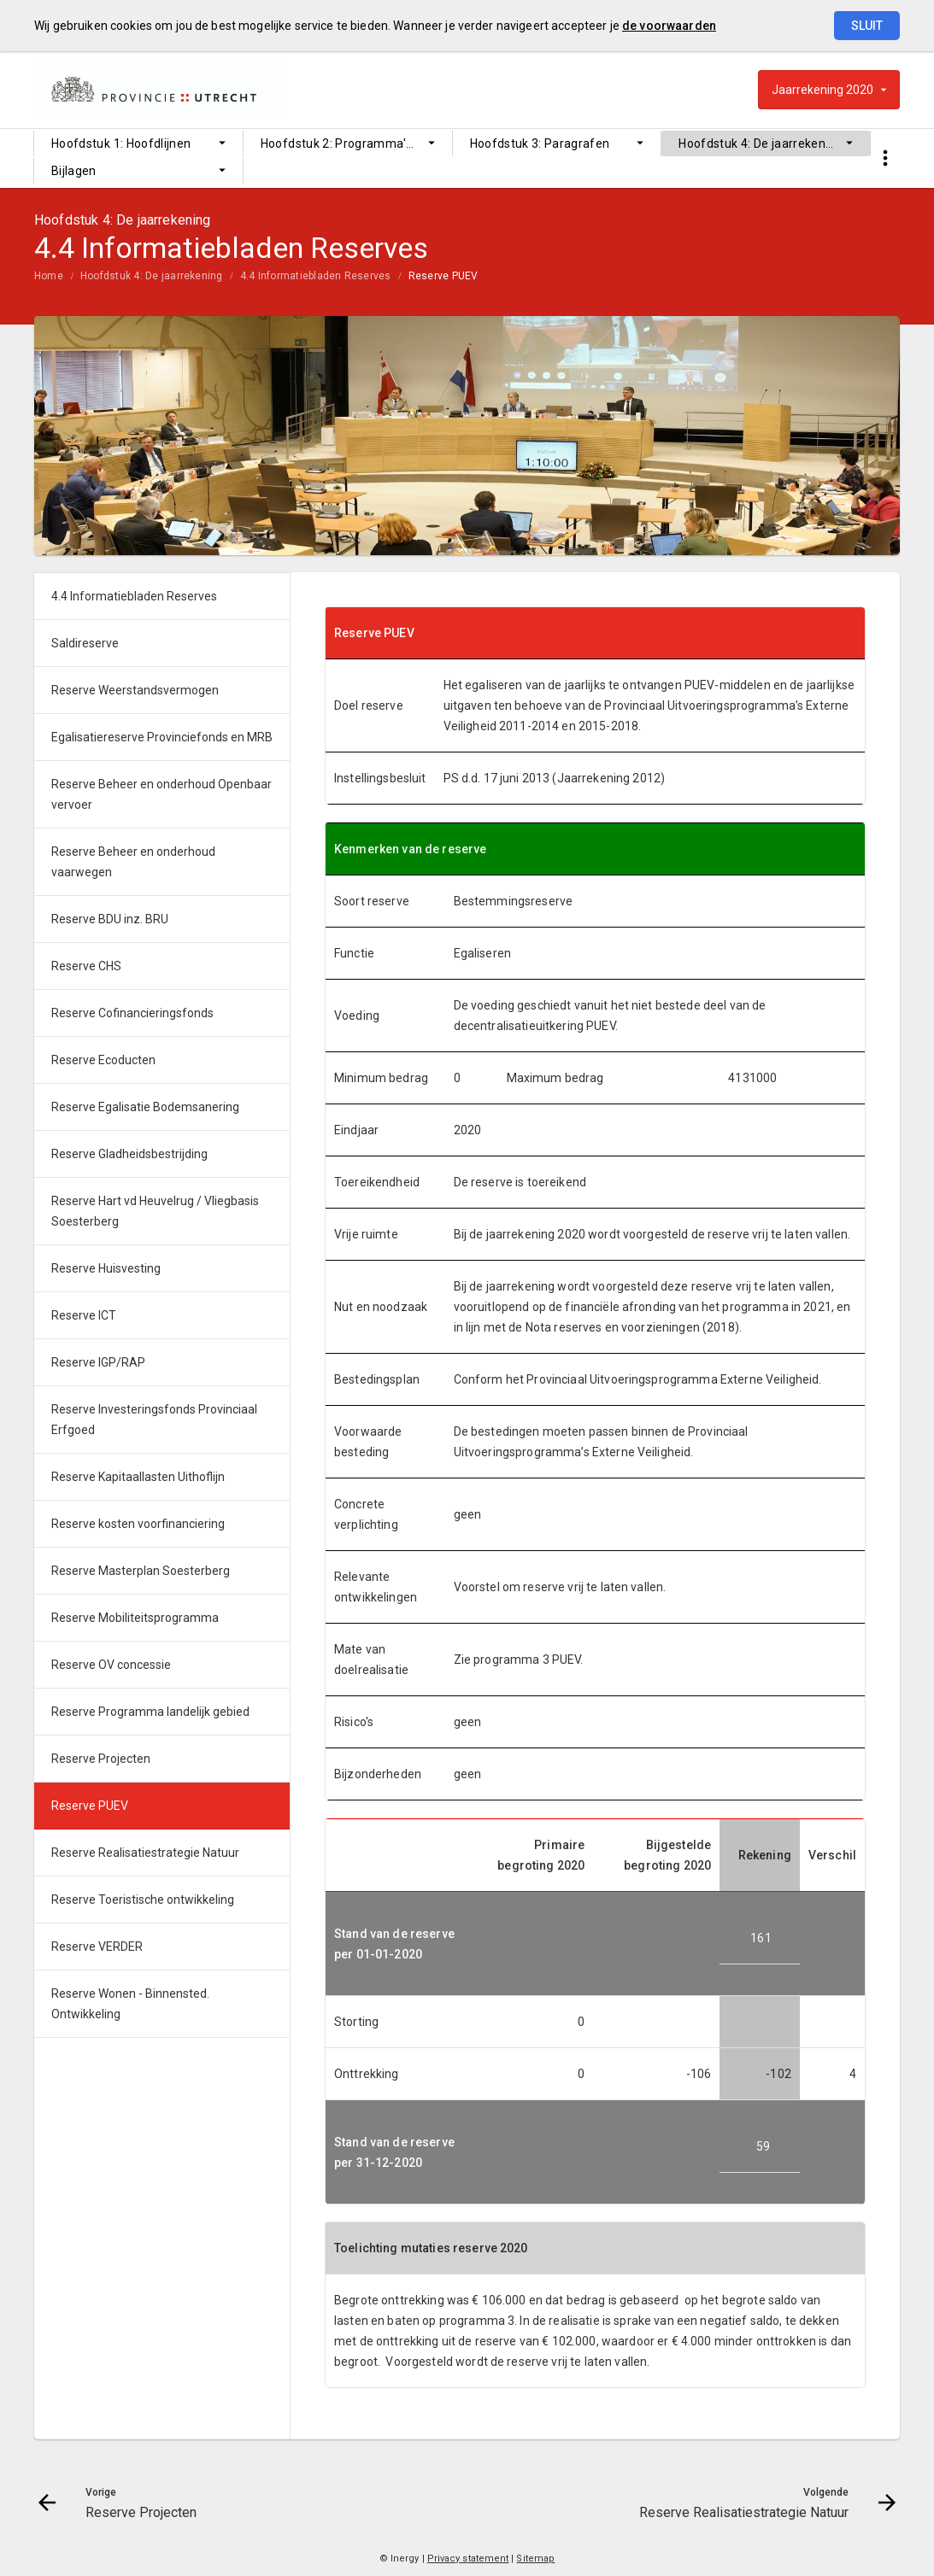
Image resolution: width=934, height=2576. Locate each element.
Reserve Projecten (100, 1758)
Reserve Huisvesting (106, 1268)
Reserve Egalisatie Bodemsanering (145, 1107)
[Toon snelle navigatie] (885, 158)
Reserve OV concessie (111, 1664)
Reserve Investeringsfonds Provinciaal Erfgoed (154, 1419)
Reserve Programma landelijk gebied (150, 1711)
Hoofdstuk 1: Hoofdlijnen (121, 143)
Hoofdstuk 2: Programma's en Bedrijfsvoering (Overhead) (356, 143)
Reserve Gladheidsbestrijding (129, 1154)
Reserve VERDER (97, 1946)
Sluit (867, 25)
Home (48, 276)
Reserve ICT (83, 1315)
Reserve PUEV (443, 276)
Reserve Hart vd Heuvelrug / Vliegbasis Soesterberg (155, 1211)
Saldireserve (85, 643)
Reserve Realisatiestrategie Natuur (145, 1852)
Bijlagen (74, 171)
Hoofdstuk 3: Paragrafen (540, 143)
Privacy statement (468, 2558)
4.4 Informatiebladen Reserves (315, 276)
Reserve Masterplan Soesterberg (140, 1571)
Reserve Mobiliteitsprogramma (135, 1618)
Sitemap (535, 2558)
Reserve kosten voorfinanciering (138, 1524)
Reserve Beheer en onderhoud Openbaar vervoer (161, 794)
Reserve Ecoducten (103, 1060)
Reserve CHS (86, 966)
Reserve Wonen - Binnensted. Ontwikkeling (130, 2004)
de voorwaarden (669, 25)
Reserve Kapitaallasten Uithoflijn (138, 1477)
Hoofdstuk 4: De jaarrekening (760, 143)
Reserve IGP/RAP (98, 1362)
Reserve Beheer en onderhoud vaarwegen (133, 862)
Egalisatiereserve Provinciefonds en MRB (162, 737)
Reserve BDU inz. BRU (109, 919)
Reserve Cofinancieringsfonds (132, 1013)
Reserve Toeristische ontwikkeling (142, 1899)
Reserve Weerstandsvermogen (135, 690)
